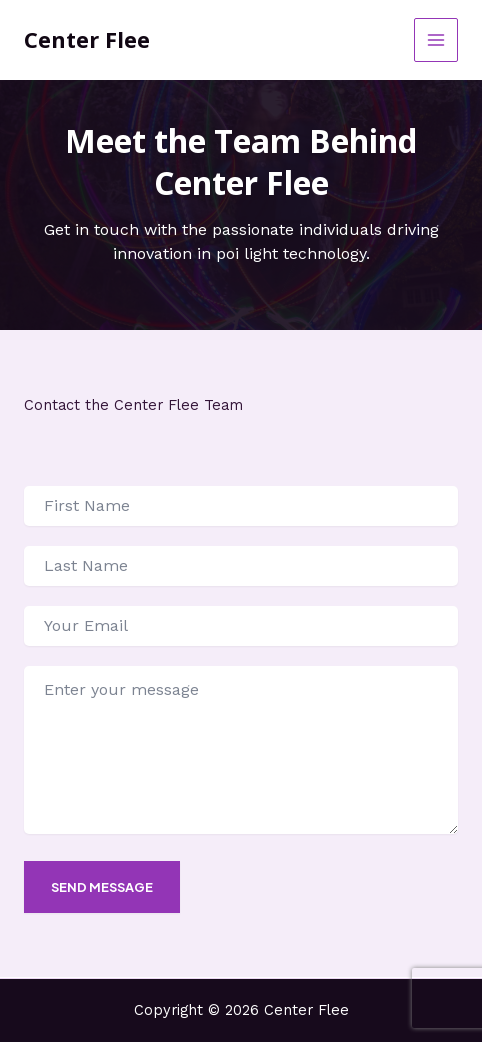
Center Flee (87, 39)
